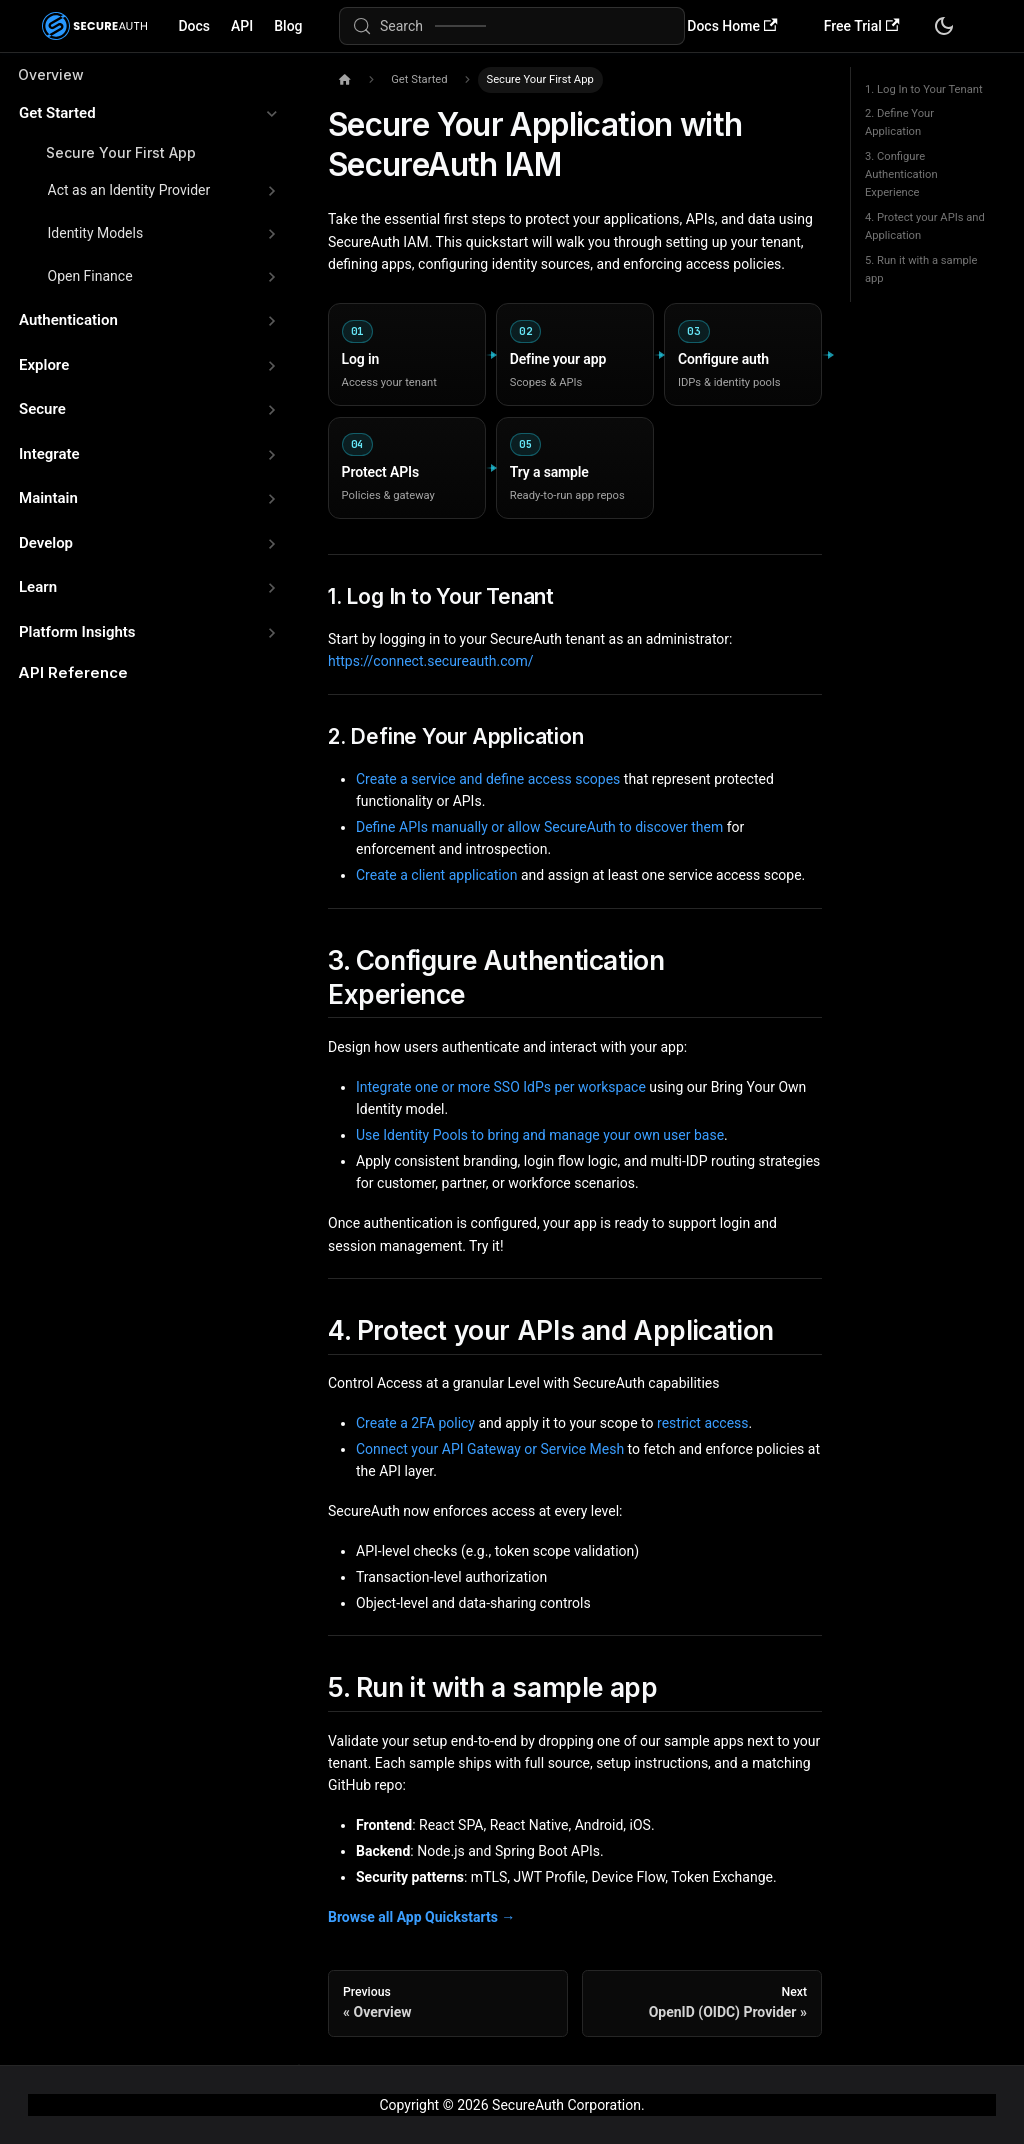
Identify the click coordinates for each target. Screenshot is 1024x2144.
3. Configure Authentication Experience (901, 174)
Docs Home (732, 26)
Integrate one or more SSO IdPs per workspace (501, 1087)
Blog (288, 26)
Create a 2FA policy (415, 1423)
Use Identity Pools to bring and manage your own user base (540, 1135)
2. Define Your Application (899, 122)
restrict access (703, 1423)
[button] (148, 113)
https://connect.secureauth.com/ (431, 661)
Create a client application (436, 875)
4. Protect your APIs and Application (925, 226)
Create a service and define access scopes (488, 779)
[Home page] (344, 80)
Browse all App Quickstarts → (421, 1917)
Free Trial (862, 26)
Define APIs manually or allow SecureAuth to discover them (539, 827)
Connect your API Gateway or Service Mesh (490, 1449)
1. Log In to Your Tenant (924, 89)
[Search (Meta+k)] (512, 26)
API (242, 26)
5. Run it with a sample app (921, 269)
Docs (194, 26)
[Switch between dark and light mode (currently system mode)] (944, 26)
